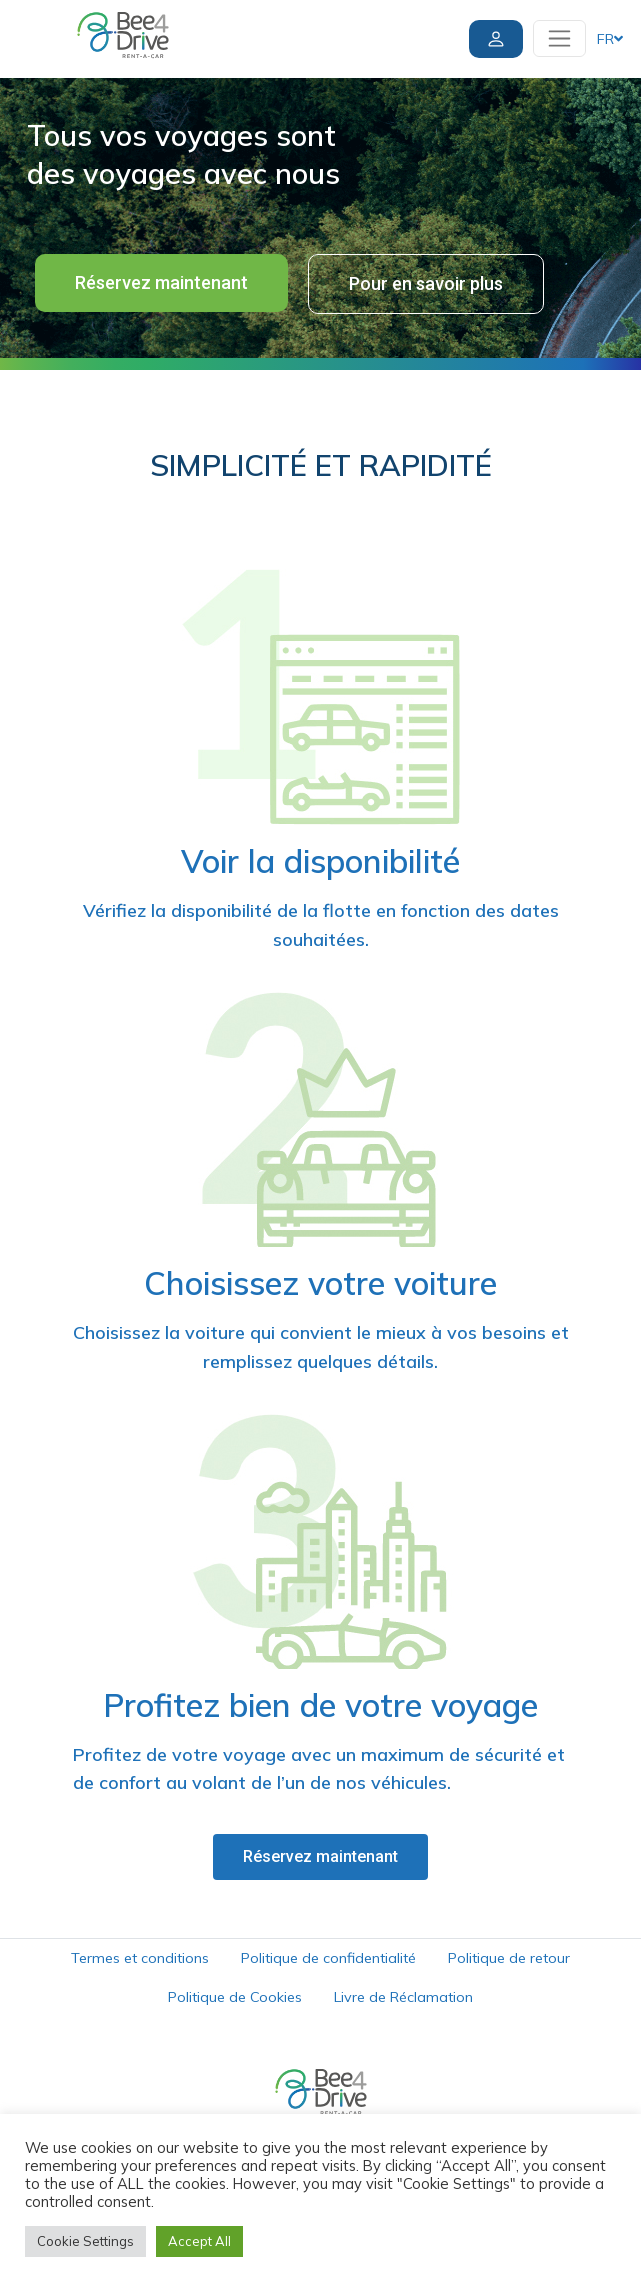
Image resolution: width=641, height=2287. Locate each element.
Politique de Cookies (235, 1997)
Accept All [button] (199, 2241)
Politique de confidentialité (328, 1958)
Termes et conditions (140, 1958)
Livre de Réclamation (403, 1997)
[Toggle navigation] (559, 38)
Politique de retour (509, 1958)
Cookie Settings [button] (85, 2241)
